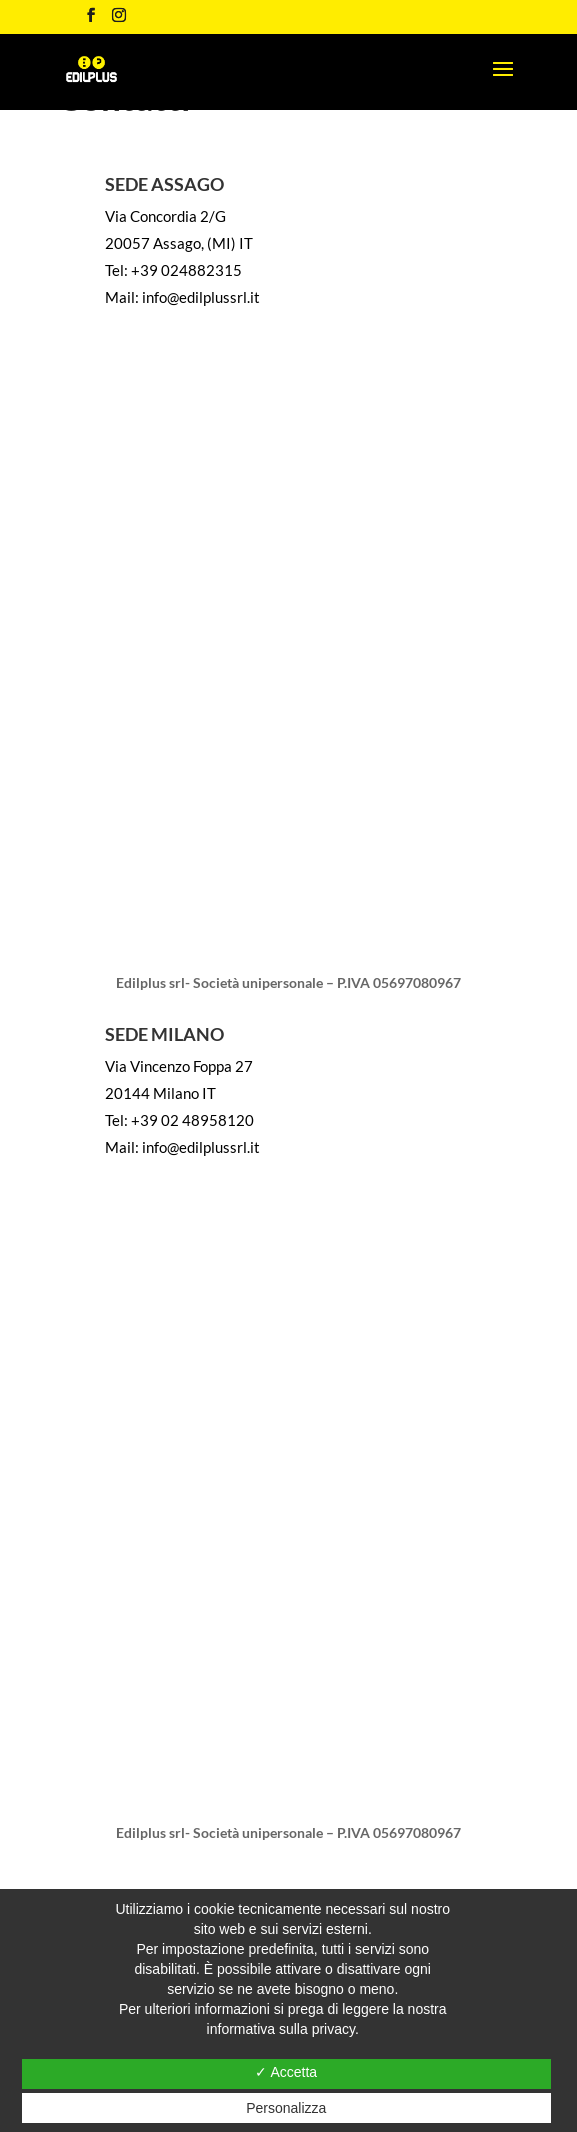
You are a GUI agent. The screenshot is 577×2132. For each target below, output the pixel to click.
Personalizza (286, 2108)
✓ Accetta (286, 2072)
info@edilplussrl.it (201, 297)
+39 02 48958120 (192, 1120)
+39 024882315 (186, 270)
